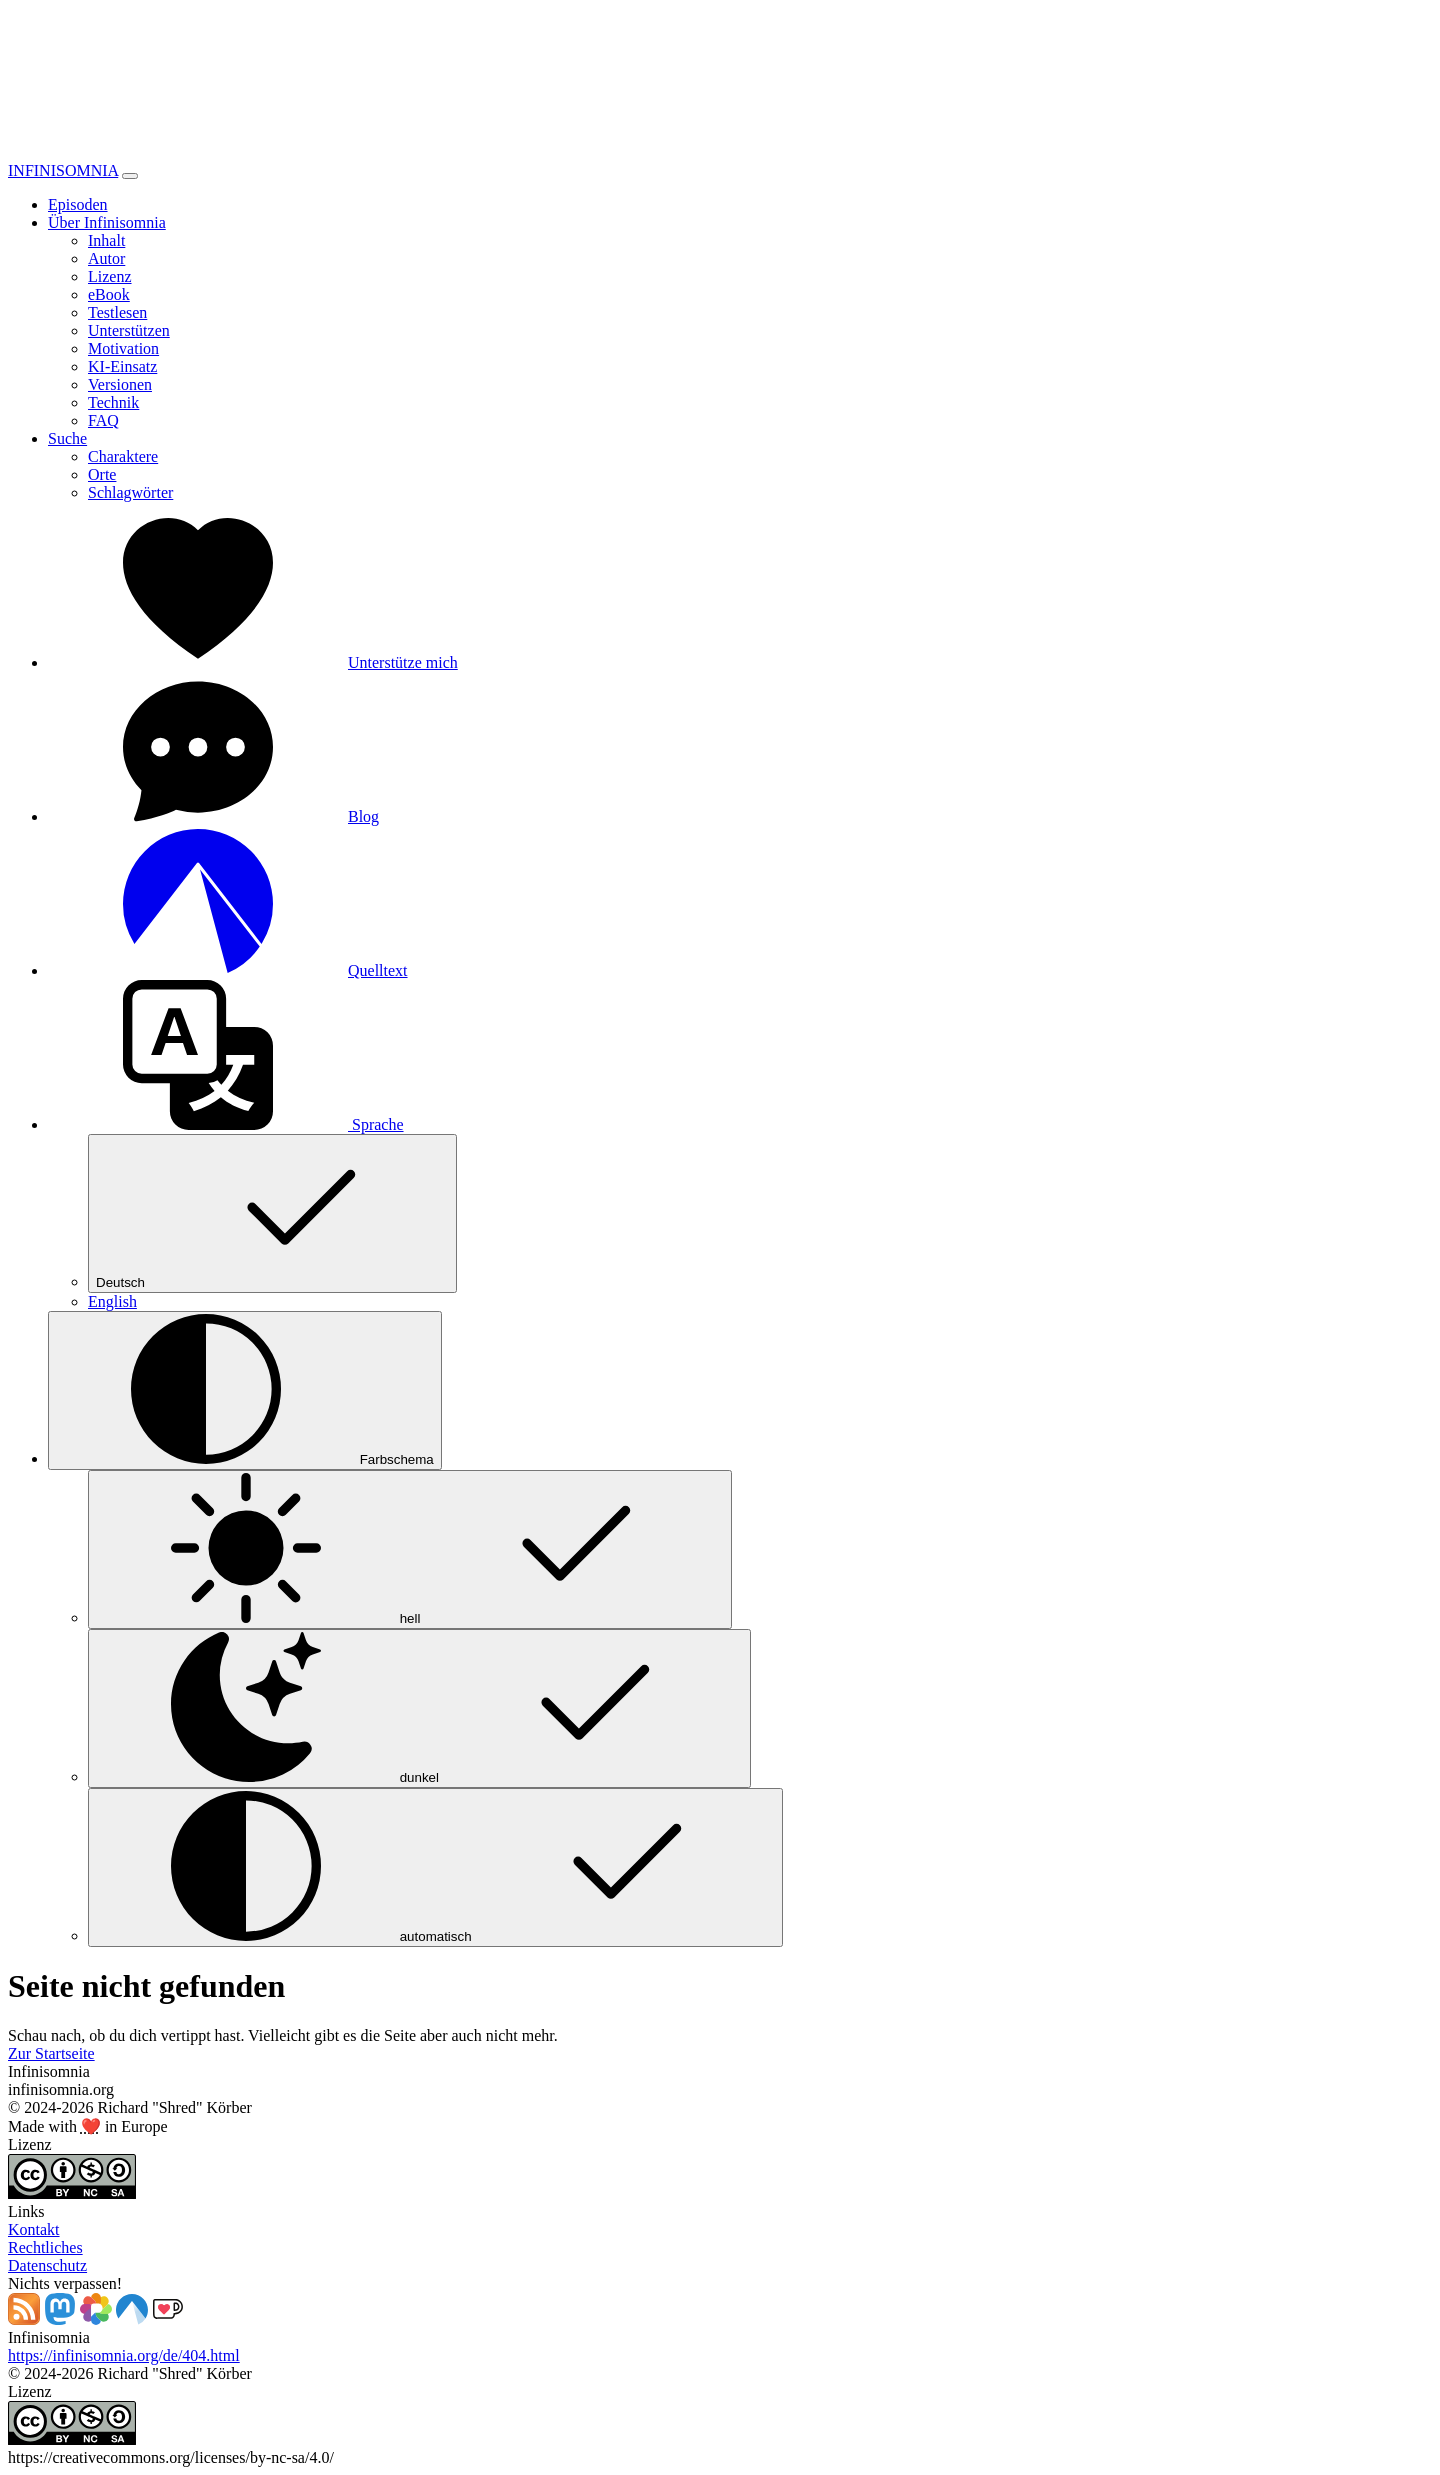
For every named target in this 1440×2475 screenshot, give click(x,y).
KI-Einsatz (122, 366)
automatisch (435, 1867)
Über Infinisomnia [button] (107, 222)
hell (410, 1549)
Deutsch (272, 1213)
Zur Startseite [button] (51, 2053)
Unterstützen (129, 330)
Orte (102, 474)
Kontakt (34, 2229)
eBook (109, 294)
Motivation (123, 348)
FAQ (103, 420)
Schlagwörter (130, 492)
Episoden (78, 204)
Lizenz (110, 276)
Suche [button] (67, 438)
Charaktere (123, 456)
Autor (106, 258)
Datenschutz (47, 2265)
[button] (226, 1124)
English (112, 1301)
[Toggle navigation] (130, 176)
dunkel (419, 1708)
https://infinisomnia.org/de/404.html (124, 2355)
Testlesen (117, 312)
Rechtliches (45, 2247)
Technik (113, 402)
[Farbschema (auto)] (245, 1390)
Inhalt (106, 240)
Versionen (120, 384)
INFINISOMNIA (63, 170)
